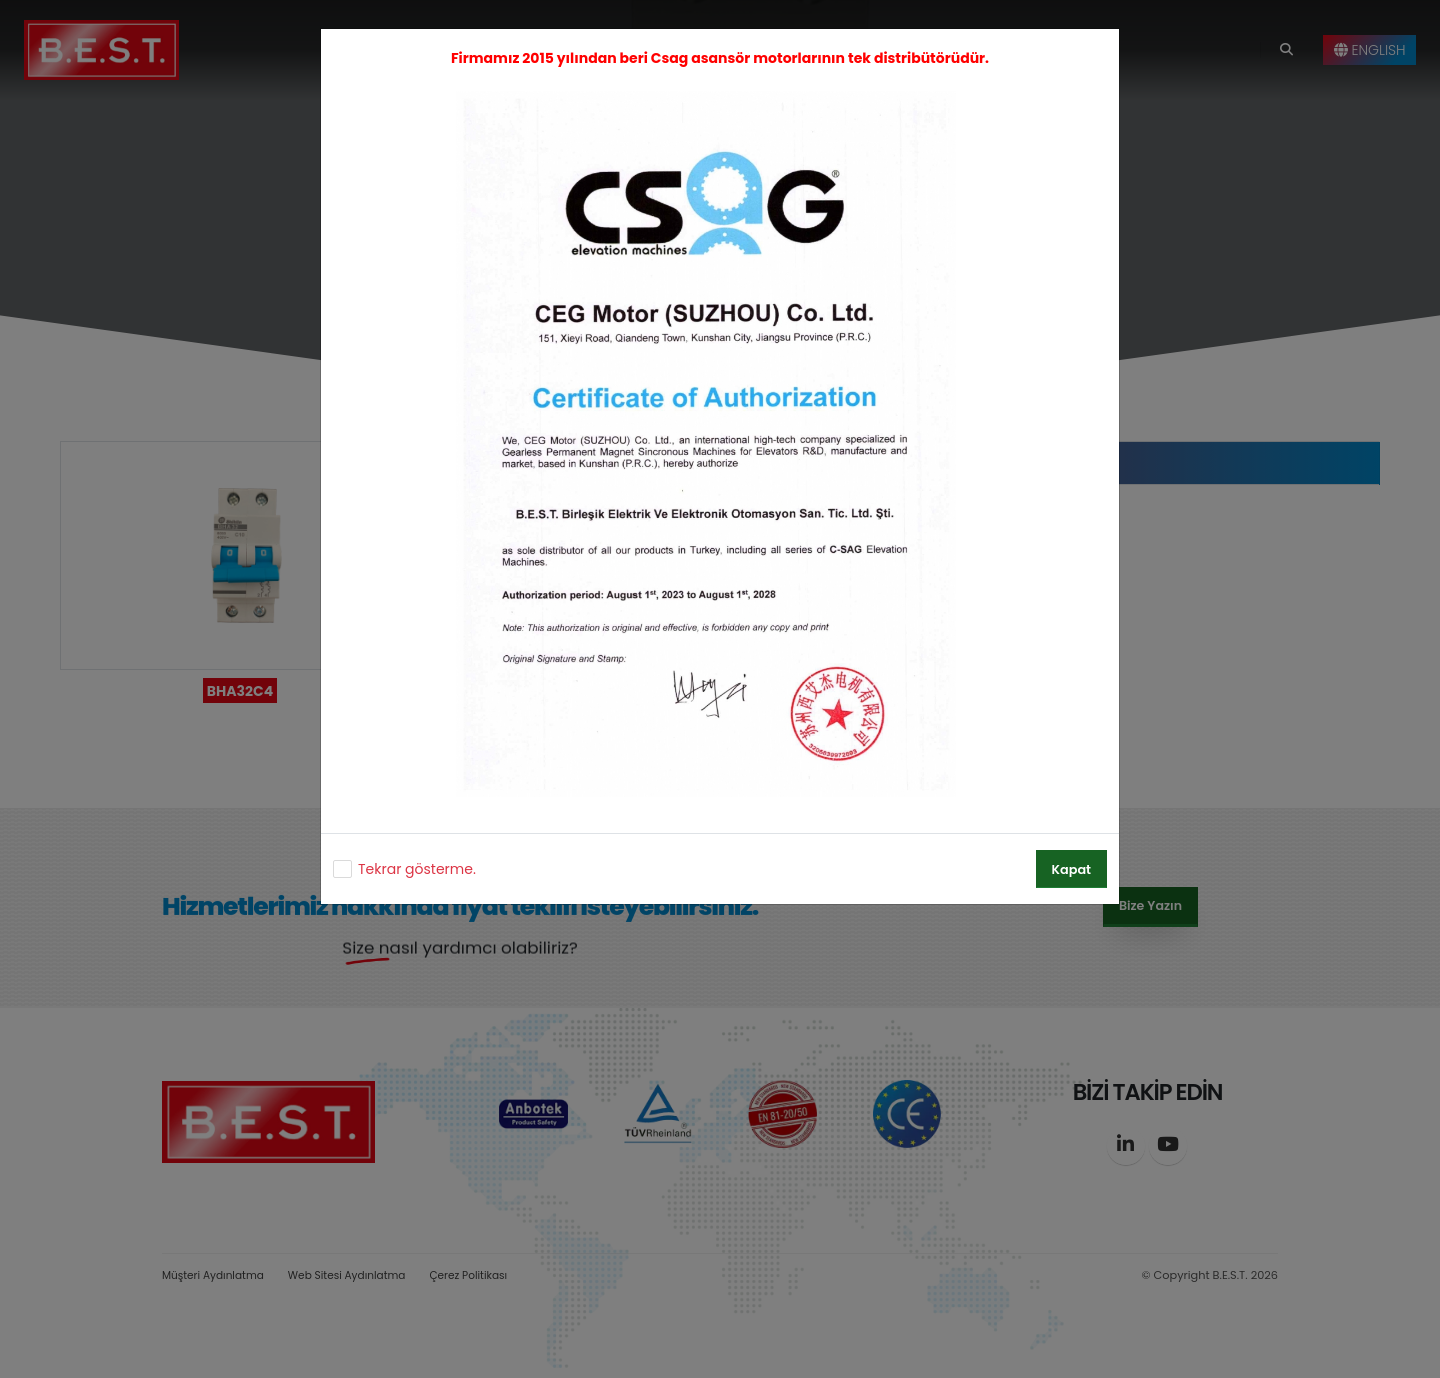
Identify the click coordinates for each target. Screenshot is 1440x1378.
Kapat (1071, 869)
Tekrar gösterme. (417, 869)
